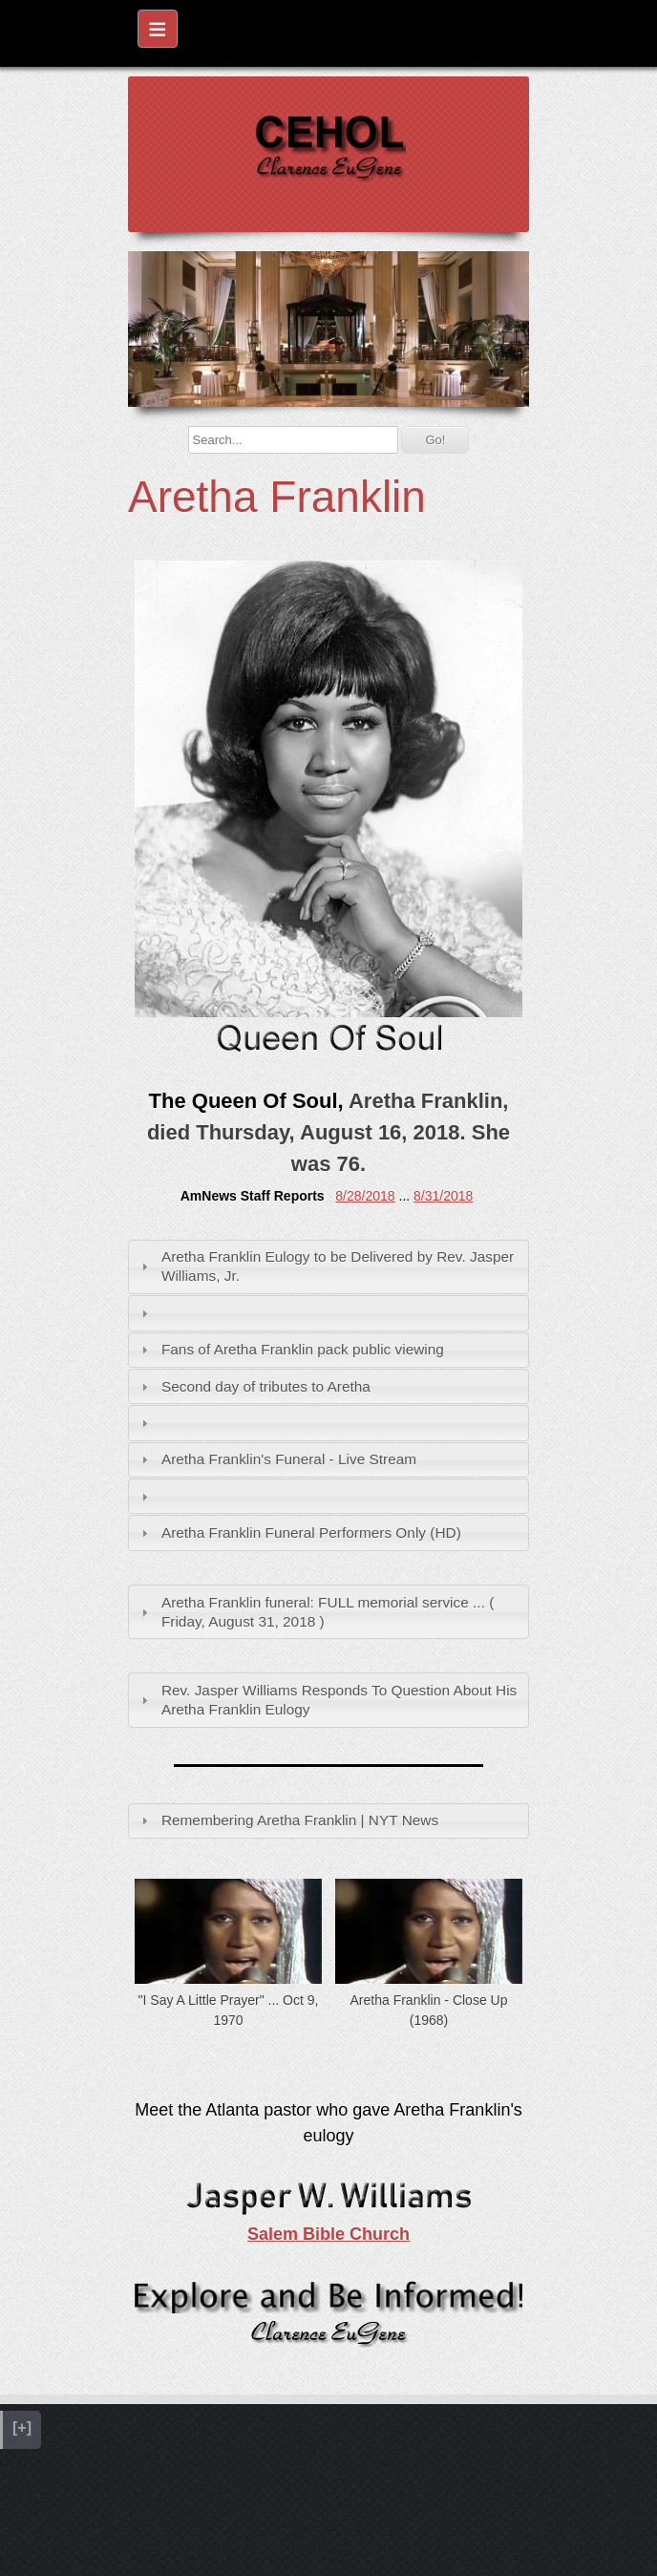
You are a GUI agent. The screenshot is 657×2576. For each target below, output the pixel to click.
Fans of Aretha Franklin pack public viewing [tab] (290, 1349)
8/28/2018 (364, 1195)
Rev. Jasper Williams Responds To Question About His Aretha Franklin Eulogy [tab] (327, 1699)
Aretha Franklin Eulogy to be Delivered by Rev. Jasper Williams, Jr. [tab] (325, 1266)
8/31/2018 (443, 1195)
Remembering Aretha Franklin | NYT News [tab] (287, 1820)
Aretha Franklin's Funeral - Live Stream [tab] (276, 1459)
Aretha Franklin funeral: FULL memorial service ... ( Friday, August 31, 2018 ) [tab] (316, 1611)
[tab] (328, 1313)
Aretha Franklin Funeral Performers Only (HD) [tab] (299, 1532)
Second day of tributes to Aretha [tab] (254, 1386)
